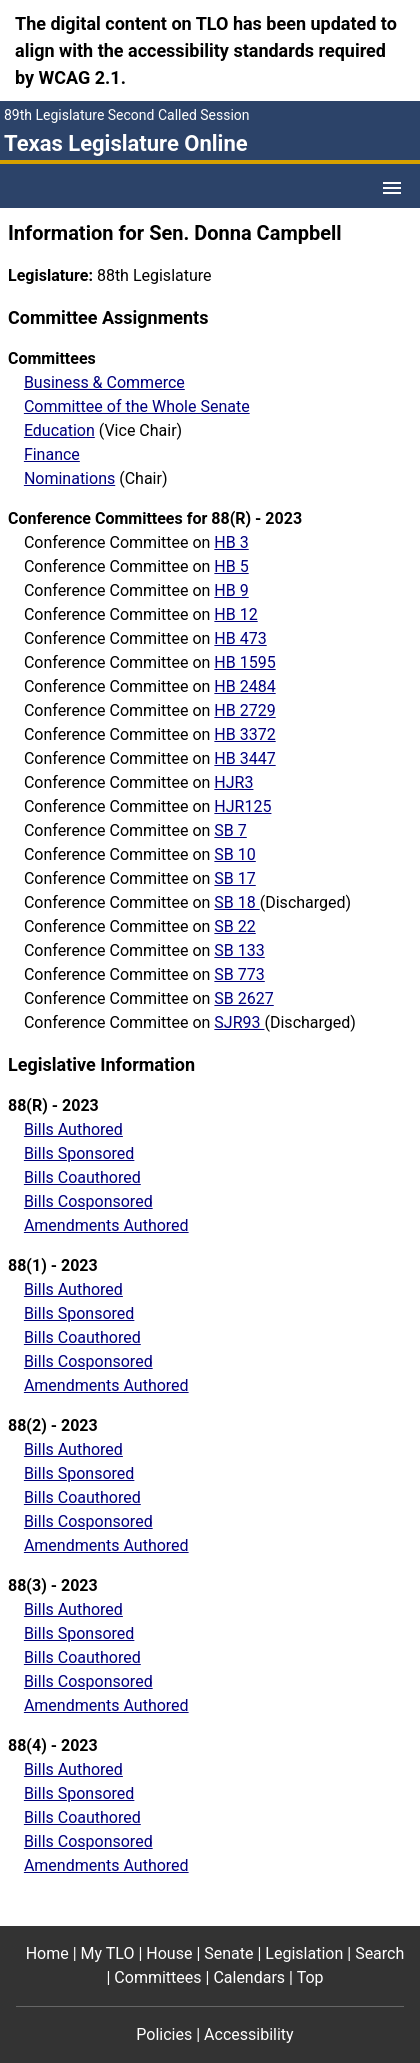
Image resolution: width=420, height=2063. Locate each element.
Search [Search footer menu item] (379, 1953)
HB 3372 (244, 734)
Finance (52, 454)
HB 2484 (244, 686)
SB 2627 (243, 998)
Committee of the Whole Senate (137, 406)
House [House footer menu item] (169, 1953)
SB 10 (234, 854)
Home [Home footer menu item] (47, 1953)
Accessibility (249, 2034)
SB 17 (234, 878)
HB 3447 (244, 758)
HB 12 (235, 614)
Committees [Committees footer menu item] (157, 1977)
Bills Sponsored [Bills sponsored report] (79, 1153)
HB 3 (231, 542)
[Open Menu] (392, 188)
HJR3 (233, 782)
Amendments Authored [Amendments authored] (106, 1225)
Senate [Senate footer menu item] (228, 1953)
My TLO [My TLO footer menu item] (108, 1953)
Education (59, 430)
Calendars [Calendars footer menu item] (249, 1977)
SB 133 (239, 950)
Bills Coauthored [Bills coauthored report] (82, 1177)
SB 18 (236, 902)
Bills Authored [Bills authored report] (73, 1129)
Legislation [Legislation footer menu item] (304, 1953)
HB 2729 (244, 710)
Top (310, 1977)
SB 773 (239, 974)
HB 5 (231, 566)
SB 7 (230, 830)
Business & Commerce (104, 382)
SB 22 (234, 926)
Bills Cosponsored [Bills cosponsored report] (88, 1201)
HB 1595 (244, 662)
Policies (164, 2034)
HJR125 (242, 806)
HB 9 (231, 590)
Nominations (69, 478)
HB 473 (240, 638)
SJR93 (239, 1022)
